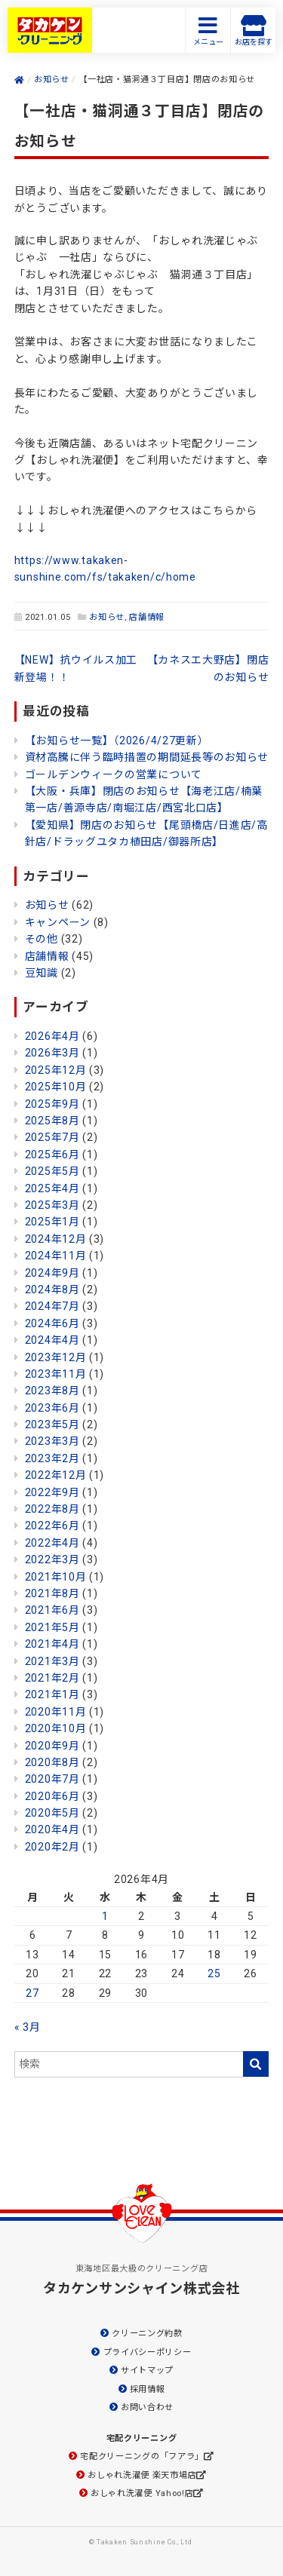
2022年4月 (52, 1543)
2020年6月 (52, 1796)
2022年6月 (52, 1526)
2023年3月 (52, 1441)
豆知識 (41, 973)
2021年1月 (52, 1694)
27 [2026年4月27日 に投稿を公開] (32, 1993)
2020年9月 (52, 1746)
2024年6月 (52, 1323)
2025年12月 (56, 1070)
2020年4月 (52, 1829)
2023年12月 (56, 1357)
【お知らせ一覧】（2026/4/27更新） (117, 740)
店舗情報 (147, 617)
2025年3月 (52, 1205)
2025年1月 (52, 1222)
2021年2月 (52, 1678)
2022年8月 (52, 1509)
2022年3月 (52, 1559)
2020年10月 (56, 1728)
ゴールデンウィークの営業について (113, 774)
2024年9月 (52, 1273)
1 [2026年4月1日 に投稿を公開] (105, 1916)
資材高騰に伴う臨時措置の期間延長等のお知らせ (147, 757)
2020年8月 (52, 1762)
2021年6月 (52, 1610)
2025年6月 (52, 1154)
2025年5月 (52, 1171)
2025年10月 (56, 1087)
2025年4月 (52, 1188)
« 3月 (27, 2027)
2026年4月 (52, 1036)
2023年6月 (52, 1408)
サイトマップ (147, 2370)
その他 (41, 939)
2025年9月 (52, 1104)
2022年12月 (56, 1475)
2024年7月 (52, 1306)
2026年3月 (52, 1053)
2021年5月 (52, 1627)
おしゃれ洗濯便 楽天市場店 (142, 2475)
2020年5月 (52, 1813)
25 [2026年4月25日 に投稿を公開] (214, 1973)
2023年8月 (52, 1391)
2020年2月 (52, 1847)
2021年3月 (52, 1661)
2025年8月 (52, 1121)
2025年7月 (52, 1137)
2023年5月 (52, 1424)
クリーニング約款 (147, 2333)
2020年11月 (56, 1712)
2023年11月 (56, 1374)
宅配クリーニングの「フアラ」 (142, 2456)
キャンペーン (58, 922)
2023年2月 (52, 1458)
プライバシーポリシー (147, 2352)
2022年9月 (52, 1492)
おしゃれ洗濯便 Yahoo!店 (142, 2493)
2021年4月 (52, 1644)
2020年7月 (52, 1779)
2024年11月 (56, 1256)
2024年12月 (56, 1239)
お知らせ (107, 617)
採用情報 (147, 2389)
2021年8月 (52, 1593)
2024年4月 (52, 1340)
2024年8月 (52, 1289)
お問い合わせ (147, 2407)
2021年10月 (56, 1577)
